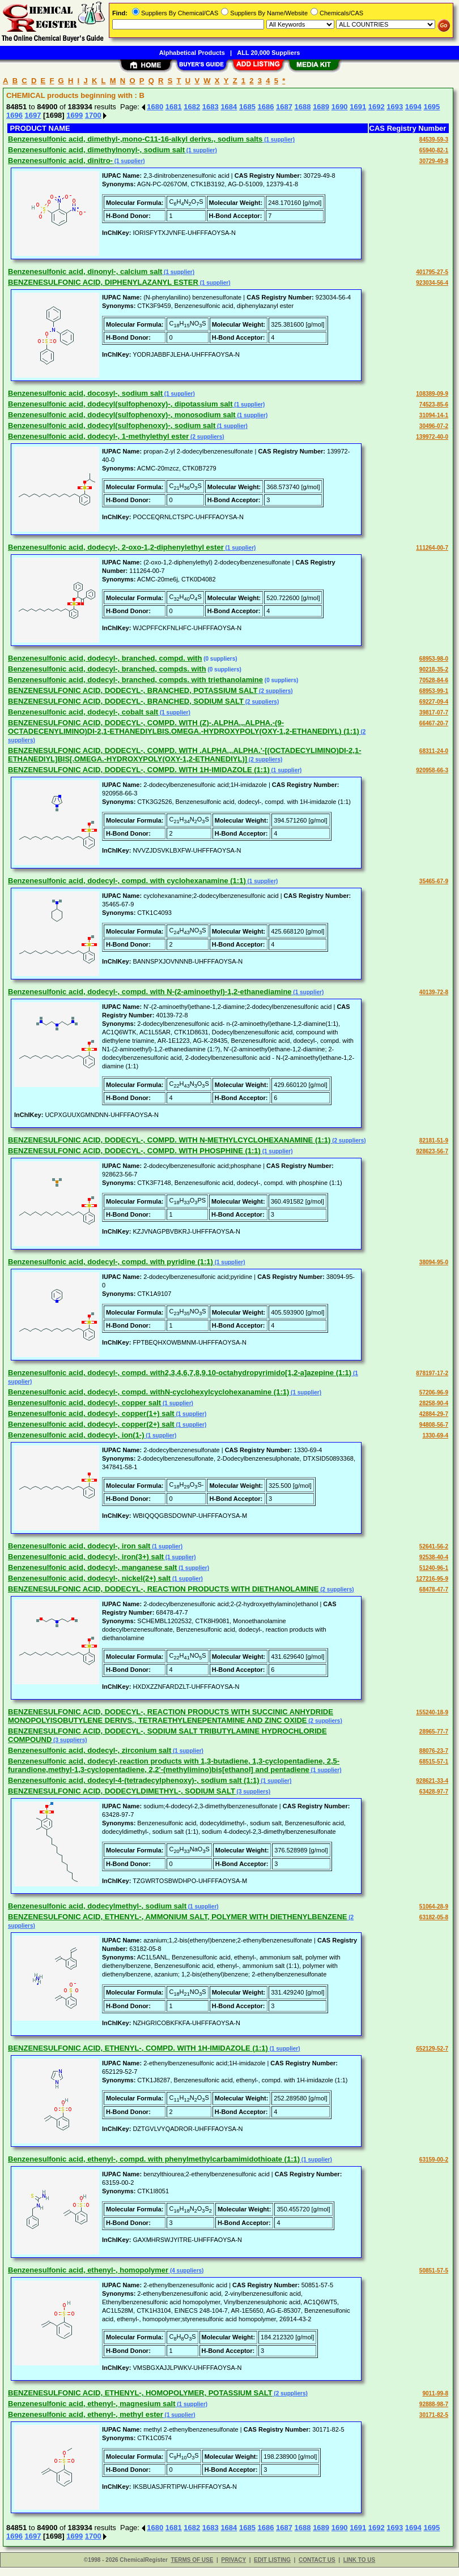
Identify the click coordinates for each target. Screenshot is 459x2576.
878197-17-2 (432, 1373)
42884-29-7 (433, 1414)
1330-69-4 (435, 1435)
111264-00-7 (432, 548)
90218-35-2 (433, 669)
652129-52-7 (432, 2049)
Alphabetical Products (192, 52)
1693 (394, 106)
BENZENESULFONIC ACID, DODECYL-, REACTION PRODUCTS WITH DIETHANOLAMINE (163, 1589)
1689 (321, 106)
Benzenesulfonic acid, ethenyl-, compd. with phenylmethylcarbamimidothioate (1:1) (154, 2159)
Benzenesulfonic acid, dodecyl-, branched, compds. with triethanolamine (135, 679)
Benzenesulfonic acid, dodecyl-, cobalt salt (83, 712)
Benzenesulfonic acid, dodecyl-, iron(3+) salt (86, 1556)
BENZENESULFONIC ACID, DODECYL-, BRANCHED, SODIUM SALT (126, 701)
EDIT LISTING (272, 2560)
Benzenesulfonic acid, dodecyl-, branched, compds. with (107, 669)
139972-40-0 (432, 437)
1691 (358, 106)
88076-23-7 (433, 1751)
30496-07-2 (433, 426)
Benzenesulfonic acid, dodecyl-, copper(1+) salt (91, 1413)
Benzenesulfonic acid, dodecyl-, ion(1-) (76, 1435)
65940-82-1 (433, 150)
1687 (284, 106)
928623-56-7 (432, 1151)
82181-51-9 (433, 1140)
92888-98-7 (433, 2404)
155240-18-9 (432, 1712)
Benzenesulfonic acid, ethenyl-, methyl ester (85, 2414)
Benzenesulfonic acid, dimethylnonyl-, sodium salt (96, 150)
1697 (33, 115)
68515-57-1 (433, 1761)
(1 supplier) (278, 139)
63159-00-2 (433, 2159)
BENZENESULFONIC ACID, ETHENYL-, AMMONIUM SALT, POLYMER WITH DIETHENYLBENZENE (177, 1916)
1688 (303, 106)
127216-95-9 (432, 1579)
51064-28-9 (433, 1906)
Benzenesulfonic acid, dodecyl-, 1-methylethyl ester (98, 436)
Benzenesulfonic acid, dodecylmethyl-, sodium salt (97, 1906)
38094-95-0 (433, 1262)
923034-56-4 (432, 283)
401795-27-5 (432, 272)
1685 (247, 106)
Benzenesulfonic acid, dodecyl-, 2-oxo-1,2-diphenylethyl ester (116, 547)
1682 (192, 106)
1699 (74, 115)
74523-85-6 (433, 404)
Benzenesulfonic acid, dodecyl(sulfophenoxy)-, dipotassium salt (120, 404)
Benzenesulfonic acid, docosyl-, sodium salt (85, 393)
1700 (93, 115)
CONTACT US (317, 2560)
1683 (210, 106)
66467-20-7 (433, 723)
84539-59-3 (433, 139)
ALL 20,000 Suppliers (268, 52)
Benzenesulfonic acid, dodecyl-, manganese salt (92, 1567)
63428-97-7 (433, 1791)
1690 (340, 106)
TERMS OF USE (192, 2560)
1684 (228, 106)
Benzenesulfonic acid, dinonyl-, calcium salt (85, 271)
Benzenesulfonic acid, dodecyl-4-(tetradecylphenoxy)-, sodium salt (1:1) (134, 1780)
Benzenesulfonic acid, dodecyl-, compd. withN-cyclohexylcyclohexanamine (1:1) (148, 1392)
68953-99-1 (433, 691)
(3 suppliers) (69, 1740)
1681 (173, 106)
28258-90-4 (433, 1403)
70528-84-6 (433, 680)
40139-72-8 (433, 992)
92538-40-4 (433, 1557)
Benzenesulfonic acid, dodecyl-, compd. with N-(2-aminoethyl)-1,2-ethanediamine (150, 991)
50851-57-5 (433, 2270)
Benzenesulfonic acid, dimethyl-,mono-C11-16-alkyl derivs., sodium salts (135, 139)
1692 (376, 106)
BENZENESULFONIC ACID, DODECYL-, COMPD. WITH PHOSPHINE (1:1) (134, 1150)
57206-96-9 (433, 1392)
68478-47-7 (433, 1589)
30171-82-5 (433, 2415)
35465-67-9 (433, 881)
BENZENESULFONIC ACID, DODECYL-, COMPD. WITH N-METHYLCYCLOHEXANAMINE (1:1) (169, 1140)
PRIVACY (233, 2560)
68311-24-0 (433, 751)
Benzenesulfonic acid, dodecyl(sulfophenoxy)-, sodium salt (111, 425)
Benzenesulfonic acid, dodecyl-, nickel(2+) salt (89, 1578)
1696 (14, 115)
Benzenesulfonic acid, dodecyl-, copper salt (84, 1402)
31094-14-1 (433, 415)
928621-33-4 (432, 1781)
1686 (265, 106)
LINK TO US (359, 2560)
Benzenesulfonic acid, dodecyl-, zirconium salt (89, 1750)
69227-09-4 (433, 702)
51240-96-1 (433, 1568)
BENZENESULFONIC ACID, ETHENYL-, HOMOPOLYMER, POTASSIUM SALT (140, 2393)
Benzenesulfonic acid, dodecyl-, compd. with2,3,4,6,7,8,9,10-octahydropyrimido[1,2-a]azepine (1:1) (179, 1372)
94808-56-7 (433, 1425)
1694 (413, 106)
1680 (155, 106)
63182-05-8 (433, 1917)
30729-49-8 (433, 161)
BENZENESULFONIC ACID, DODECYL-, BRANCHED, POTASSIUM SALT (132, 690)
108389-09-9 (432, 394)
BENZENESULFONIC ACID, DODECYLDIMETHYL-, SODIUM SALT (121, 1791)
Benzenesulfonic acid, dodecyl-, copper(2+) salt (91, 1424)
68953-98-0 (433, 659)
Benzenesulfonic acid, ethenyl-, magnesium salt (91, 2403)
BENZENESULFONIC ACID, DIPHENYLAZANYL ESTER (103, 282)
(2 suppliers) (206, 437)
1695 (431, 106)
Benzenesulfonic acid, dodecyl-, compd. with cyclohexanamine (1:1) (127, 880)
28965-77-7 (433, 1731)
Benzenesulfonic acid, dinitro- (60, 160)
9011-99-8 (435, 2393)
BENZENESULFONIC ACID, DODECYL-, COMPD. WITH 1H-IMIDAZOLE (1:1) (139, 769)
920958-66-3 (432, 770)
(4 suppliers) (185, 2270)
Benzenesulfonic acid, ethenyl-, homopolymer (88, 2270)
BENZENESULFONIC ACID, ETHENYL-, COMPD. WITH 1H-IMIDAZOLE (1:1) (138, 2048)
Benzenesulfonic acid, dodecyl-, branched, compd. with (105, 658)
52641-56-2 (433, 1546)
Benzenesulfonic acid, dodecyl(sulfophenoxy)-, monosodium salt (122, 414)
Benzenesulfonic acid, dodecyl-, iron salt (79, 1546)
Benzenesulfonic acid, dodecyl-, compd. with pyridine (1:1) (110, 1261)
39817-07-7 (433, 712)
